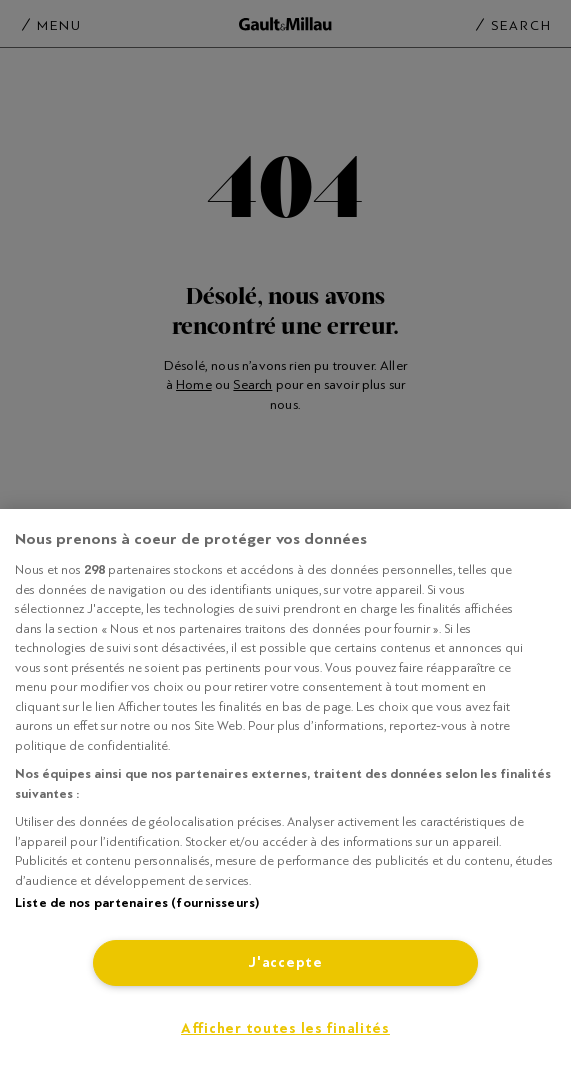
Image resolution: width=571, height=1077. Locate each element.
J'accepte (285, 962)
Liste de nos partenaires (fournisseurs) (137, 903)
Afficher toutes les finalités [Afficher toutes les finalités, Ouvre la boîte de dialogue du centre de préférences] (285, 1028)
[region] (285, 793)
